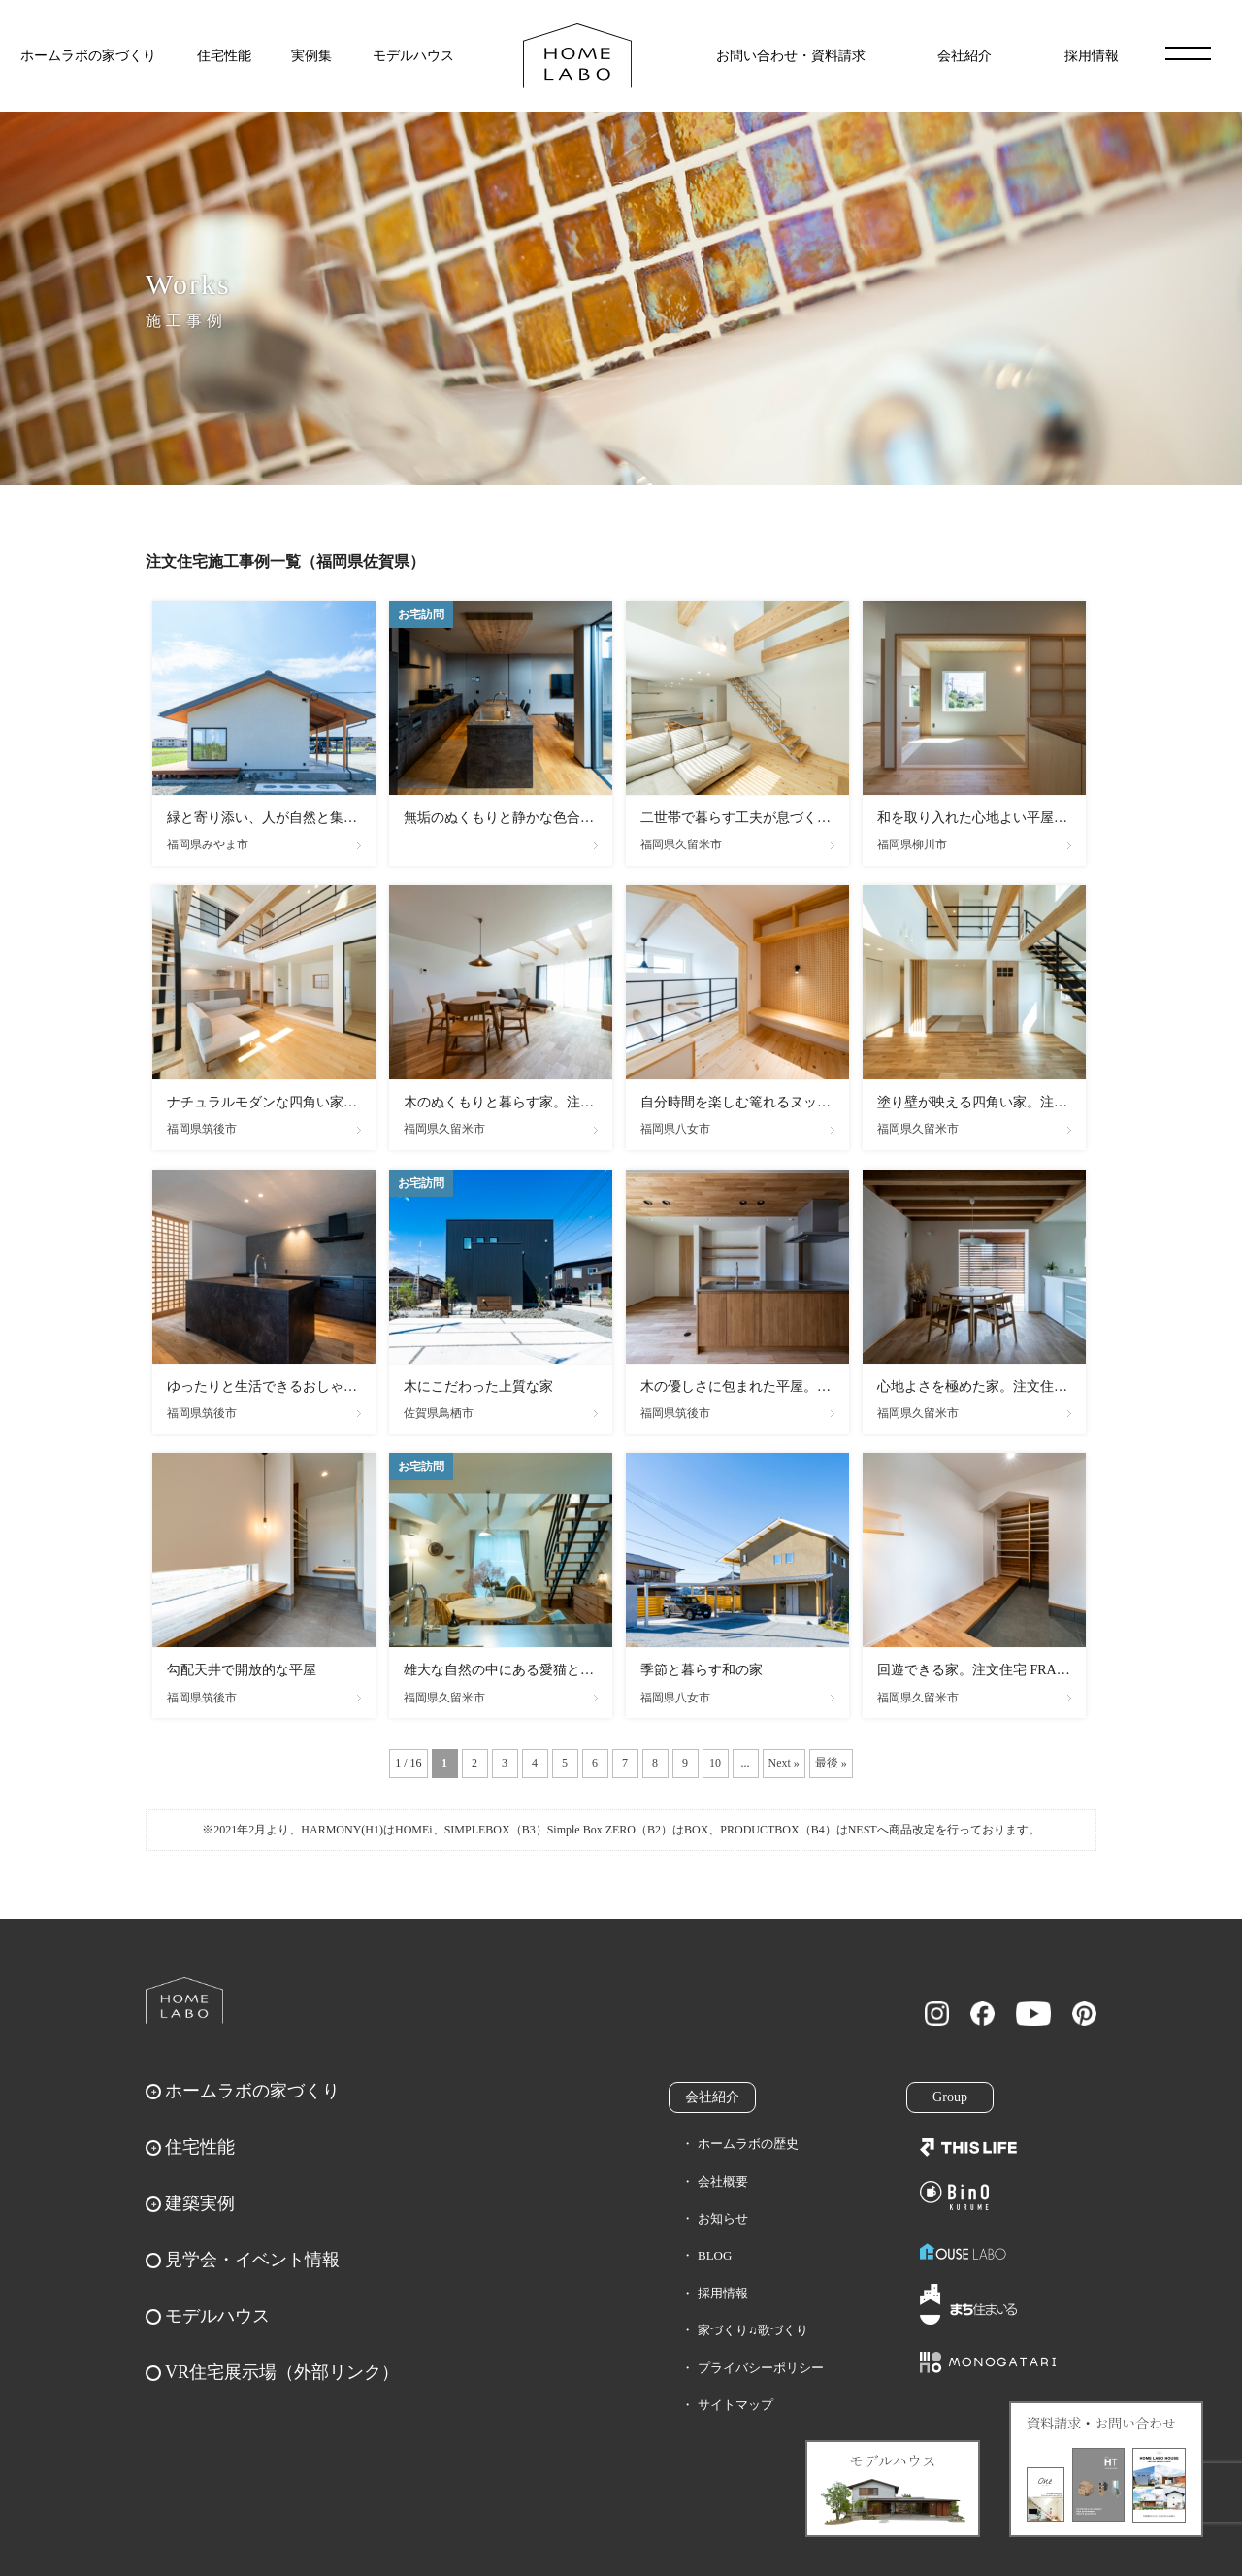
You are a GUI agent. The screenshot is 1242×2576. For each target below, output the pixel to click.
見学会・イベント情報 (252, 2259)
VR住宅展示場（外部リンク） (282, 2372)
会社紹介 (964, 56)
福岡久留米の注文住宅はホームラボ (577, 55)
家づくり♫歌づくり (753, 2330)
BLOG (715, 2255)
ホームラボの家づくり (88, 56)
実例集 (311, 56)
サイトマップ (735, 2404)
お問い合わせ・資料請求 (791, 56)
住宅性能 (224, 56)
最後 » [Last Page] (831, 1762)
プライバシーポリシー (761, 2368)
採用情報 (1091, 56)
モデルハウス (413, 56)
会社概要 (723, 2181)
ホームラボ (184, 2000)
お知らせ (723, 2218)
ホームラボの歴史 (748, 2143)
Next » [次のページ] (784, 1762)
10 (715, 1762)
